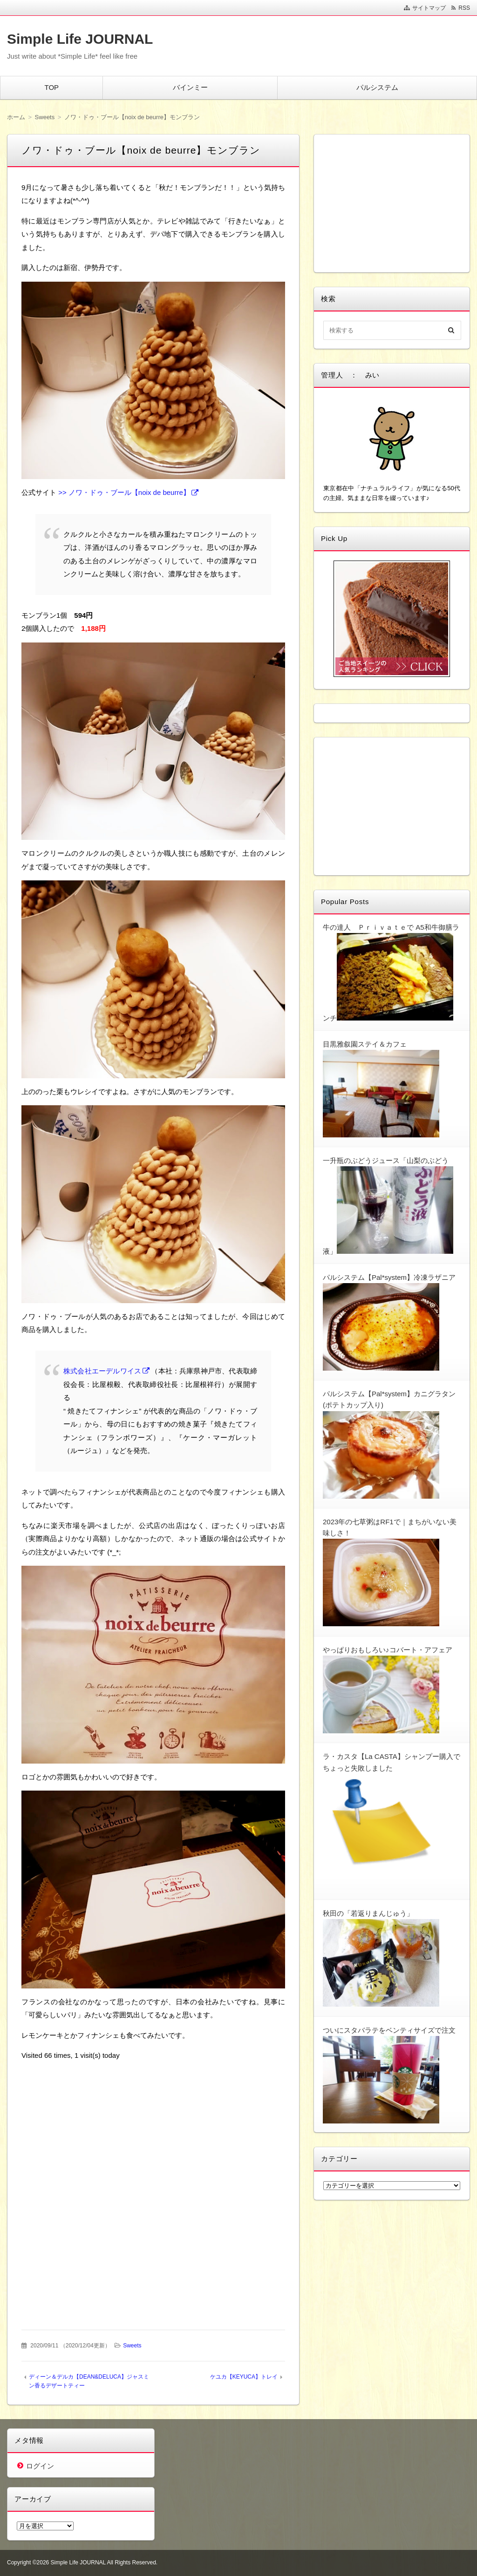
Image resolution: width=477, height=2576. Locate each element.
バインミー (190, 87)
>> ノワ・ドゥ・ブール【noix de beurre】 (124, 492)
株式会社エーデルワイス (102, 1371)
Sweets (132, 2345)
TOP (51, 87)
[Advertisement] (153, 2127)
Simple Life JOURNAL (80, 39)
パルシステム (377, 87)
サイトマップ (429, 8)
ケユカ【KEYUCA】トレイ (244, 2376)
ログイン (40, 2466)
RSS (464, 8)
